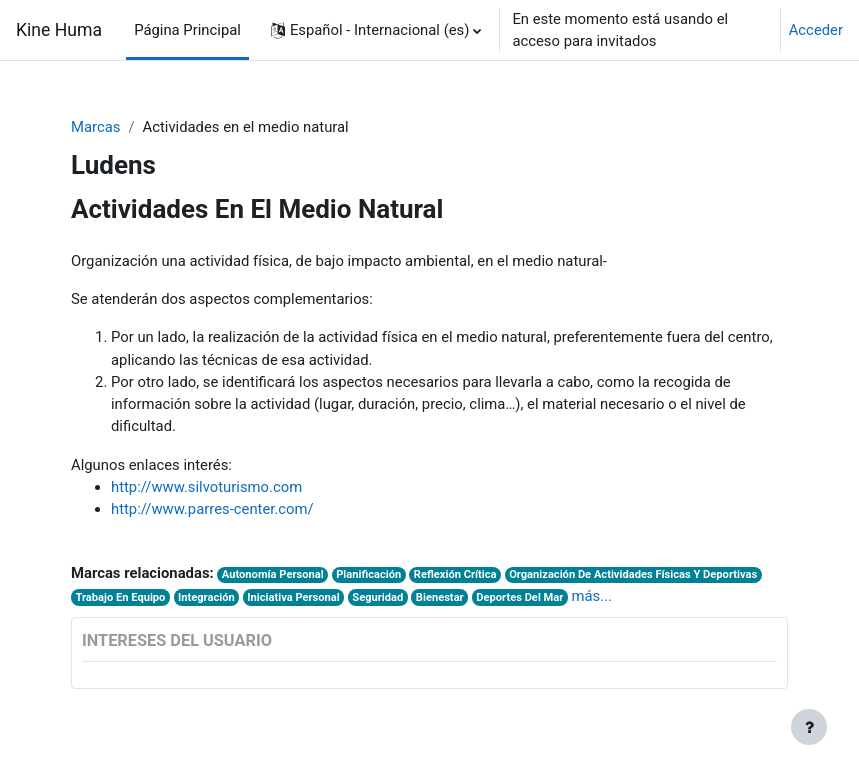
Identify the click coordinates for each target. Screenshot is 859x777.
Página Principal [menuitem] (187, 30)
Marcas (95, 127)
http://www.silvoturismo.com (206, 487)
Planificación (368, 574)
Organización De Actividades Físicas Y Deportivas (633, 574)
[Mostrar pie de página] (809, 727)
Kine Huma (59, 30)
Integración (206, 597)
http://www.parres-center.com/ (212, 509)
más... (592, 596)
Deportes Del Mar (519, 597)
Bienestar (440, 597)
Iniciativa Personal (293, 597)
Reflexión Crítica (455, 574)
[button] (376, 30)
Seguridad (377, 597)
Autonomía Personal (273, 574)
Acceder (816, 30)
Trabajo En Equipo (120, 597)
